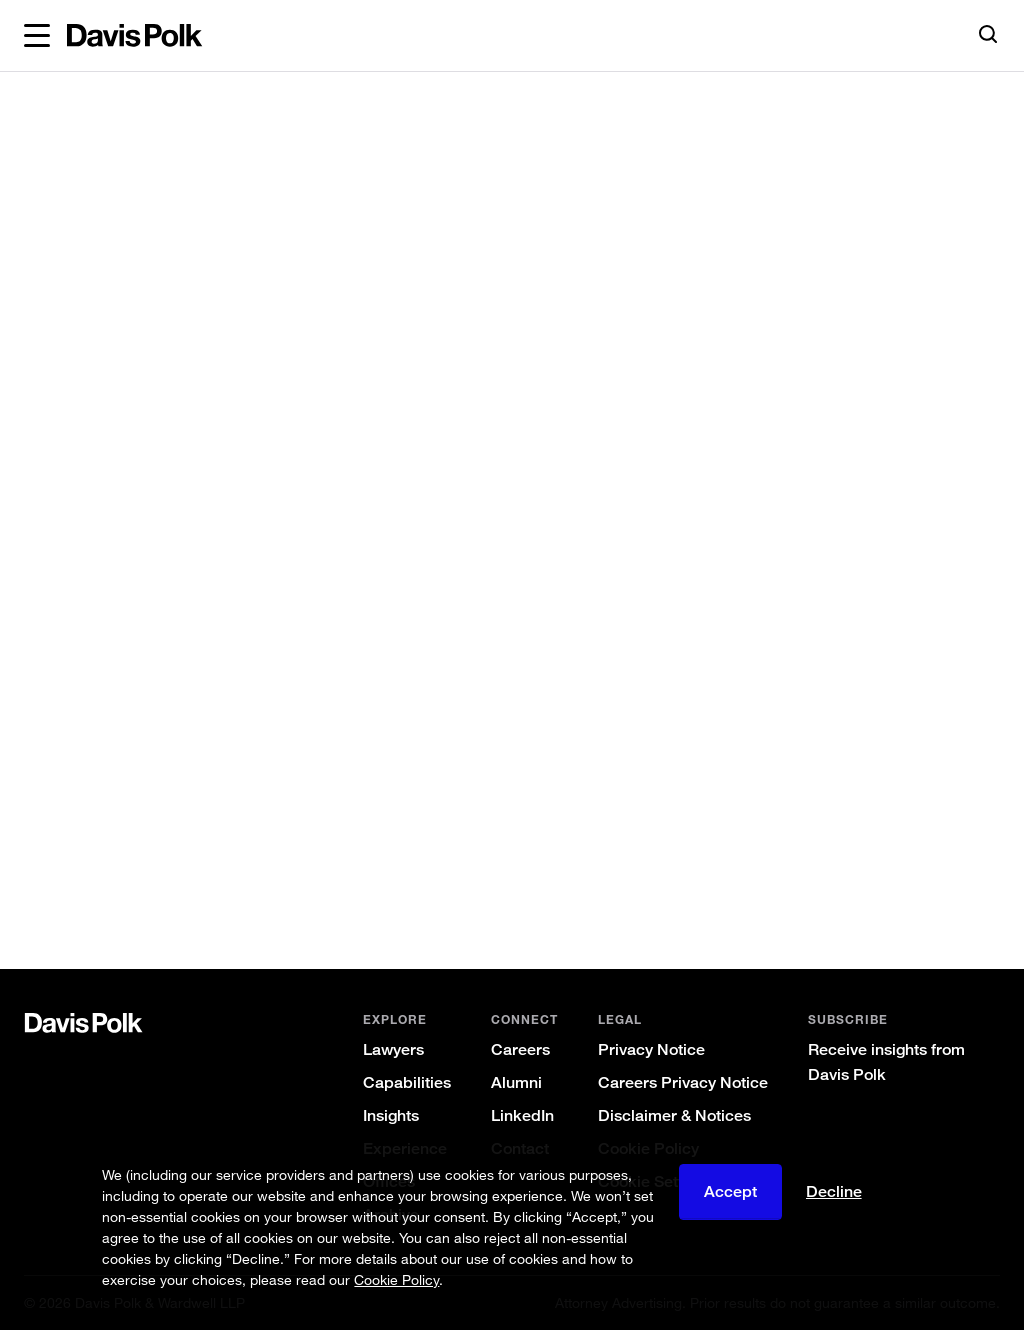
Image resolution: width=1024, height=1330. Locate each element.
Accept (730, 1191)
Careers (520, 1049)
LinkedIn (522, 1115)
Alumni (516, 1082)
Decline (834, 1191)
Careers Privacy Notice (683, 1082)
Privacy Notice (651, 1049)
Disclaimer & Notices (674, 1115)
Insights (391, 1115)
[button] (37, 36)
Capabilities (407, 1082)
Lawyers (393, 1049)
